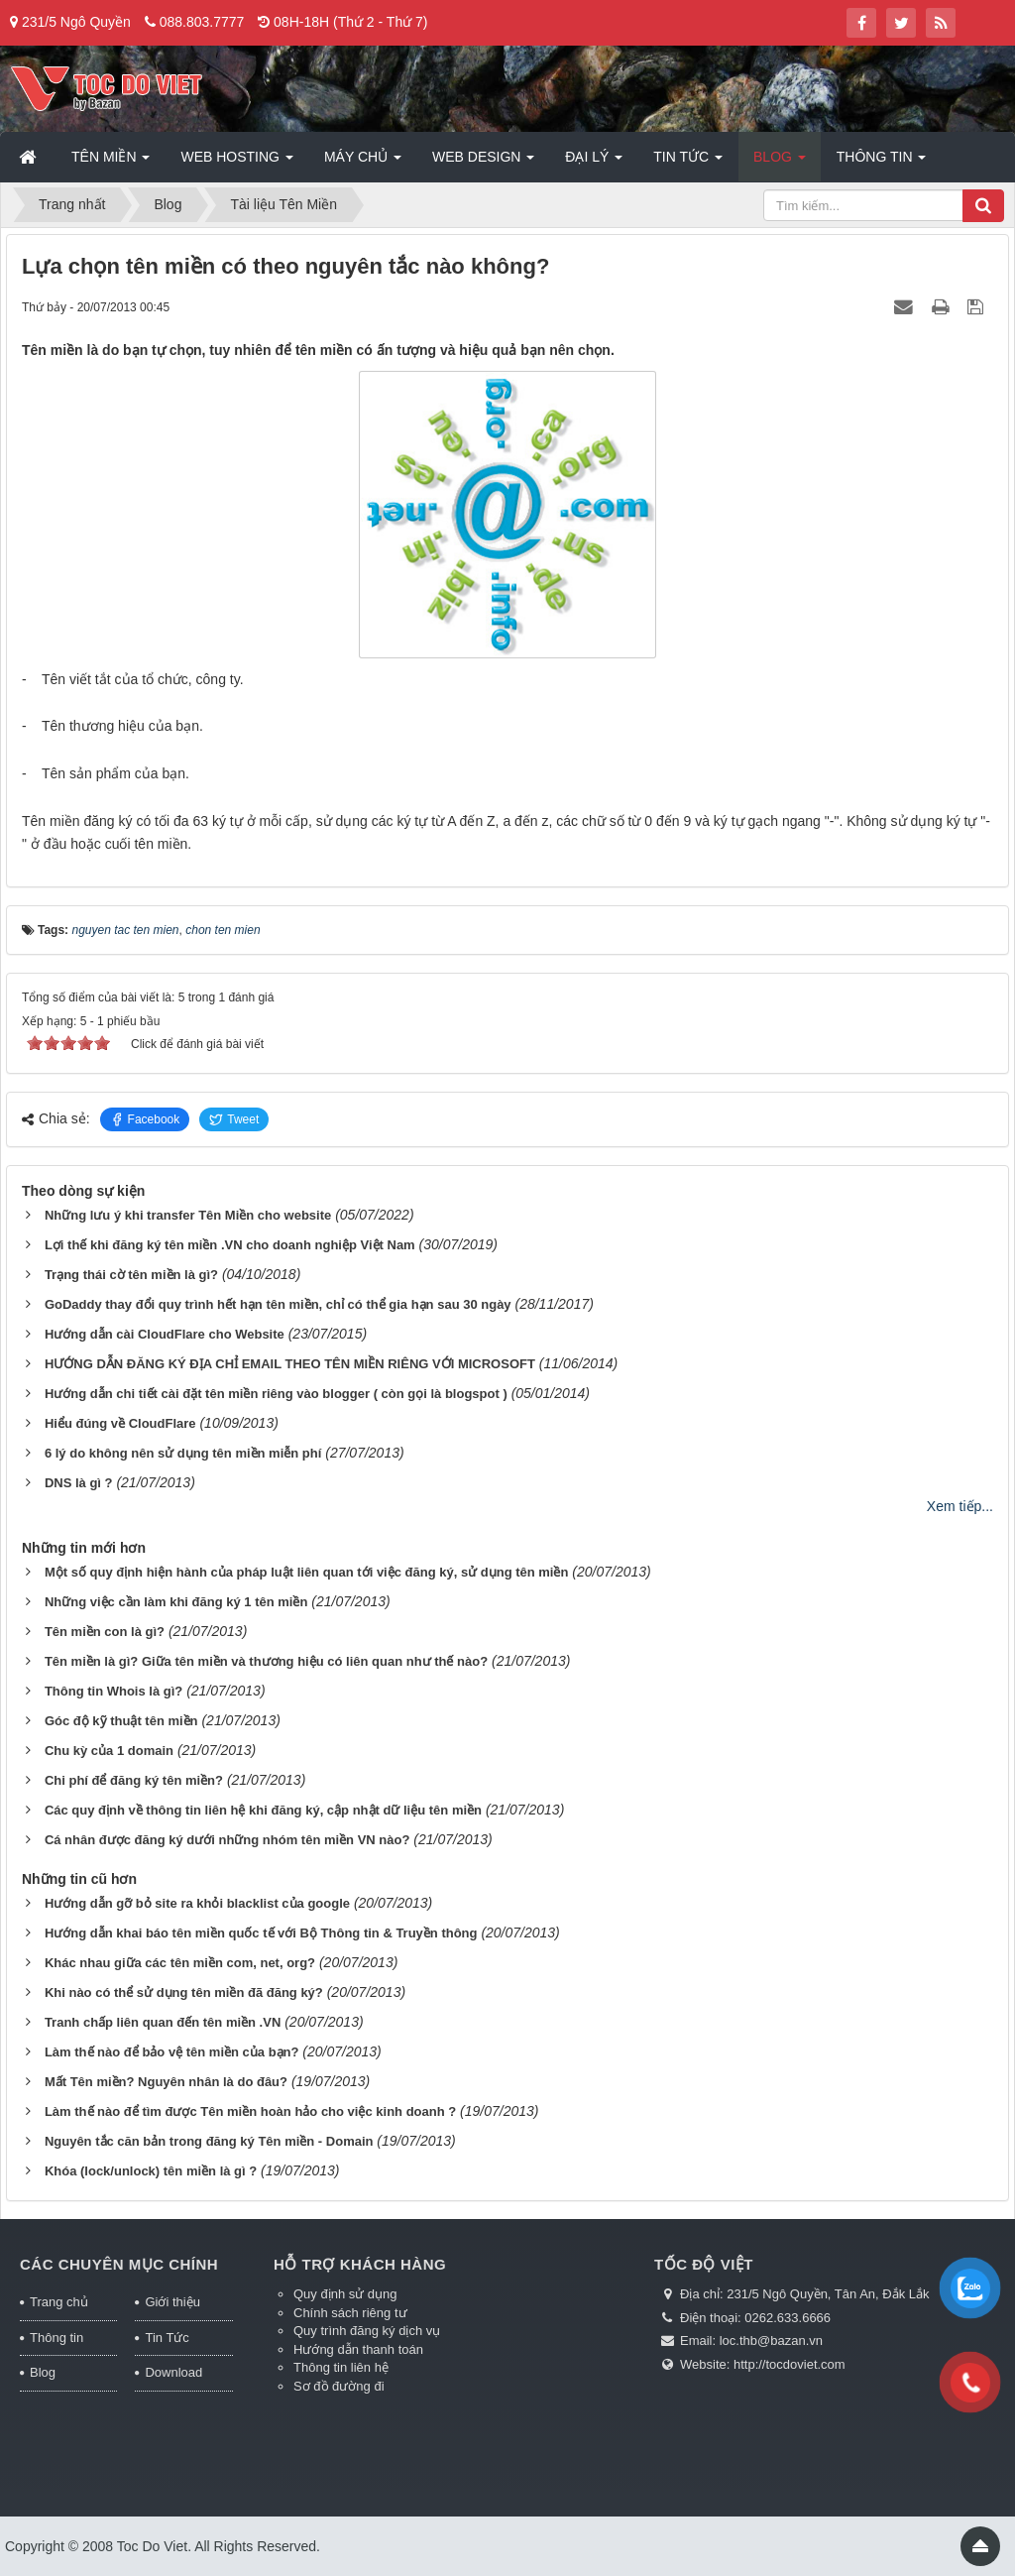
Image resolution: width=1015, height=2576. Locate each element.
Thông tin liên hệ (341, 2367)
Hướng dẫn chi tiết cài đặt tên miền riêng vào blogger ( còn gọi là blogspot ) (276, 1393)
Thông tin (56, 2337)
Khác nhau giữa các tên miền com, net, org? (180, 1962)
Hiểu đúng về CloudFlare (120, 1423)
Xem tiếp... (960, 1506)
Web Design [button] (483, 162)
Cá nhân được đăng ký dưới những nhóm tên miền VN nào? (227, 1839)
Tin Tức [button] (688, 162)
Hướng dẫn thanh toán (358, 2349)
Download (173, 2372)
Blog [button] (779, 162)
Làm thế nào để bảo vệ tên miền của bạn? (172, 2052)
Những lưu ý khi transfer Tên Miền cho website (188, 1215)
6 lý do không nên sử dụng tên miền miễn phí (183, 1453)
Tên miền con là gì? (105, 1631)
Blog (43, 2372)
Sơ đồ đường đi (339, 2386)
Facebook (145, 1119)
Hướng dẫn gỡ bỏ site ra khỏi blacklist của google (197, 1903)
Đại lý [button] (593, 162)
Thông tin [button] (882, 162)
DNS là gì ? (79, 1482)
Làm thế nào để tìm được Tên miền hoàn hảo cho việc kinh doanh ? (250, 2111)
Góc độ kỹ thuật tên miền (121, 1720)
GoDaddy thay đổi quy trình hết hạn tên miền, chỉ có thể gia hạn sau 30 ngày (278, 1304)
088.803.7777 (202, 22)
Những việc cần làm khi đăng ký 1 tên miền (176, 1601)
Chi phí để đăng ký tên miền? (134, 1780)
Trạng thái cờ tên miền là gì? (131, 1274)
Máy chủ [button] (362, 162)
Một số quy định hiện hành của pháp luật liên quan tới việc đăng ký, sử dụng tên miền (307, 1572)
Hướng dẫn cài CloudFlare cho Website (164, 1334)
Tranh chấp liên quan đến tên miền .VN (163, 2022)
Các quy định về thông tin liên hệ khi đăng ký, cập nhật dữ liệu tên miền (263, 1810)
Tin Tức (166, 2337)
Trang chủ (59, 2301)
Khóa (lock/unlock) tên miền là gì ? (151, 2171)
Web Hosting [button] (236, 162)
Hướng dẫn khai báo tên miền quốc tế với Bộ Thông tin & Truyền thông (261, 1933)
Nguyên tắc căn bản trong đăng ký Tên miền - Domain (209, 2141)
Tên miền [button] (110, 162)
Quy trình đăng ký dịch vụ (366, 2330)
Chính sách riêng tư (350, 2312)
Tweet (234, 1119)
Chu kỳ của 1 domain (109, 1750)
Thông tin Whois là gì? (113, 1691)
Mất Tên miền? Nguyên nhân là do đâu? (166, 2081)
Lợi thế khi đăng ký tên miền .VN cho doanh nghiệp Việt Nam (230, 1244)
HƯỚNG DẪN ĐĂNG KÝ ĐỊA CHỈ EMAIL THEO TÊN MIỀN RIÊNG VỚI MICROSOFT (290, 1363)
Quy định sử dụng (345, 2293)
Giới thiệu (172, 2301)
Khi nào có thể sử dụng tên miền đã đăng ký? (184, 1992)
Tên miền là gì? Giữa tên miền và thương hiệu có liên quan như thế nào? (266, 1661)
